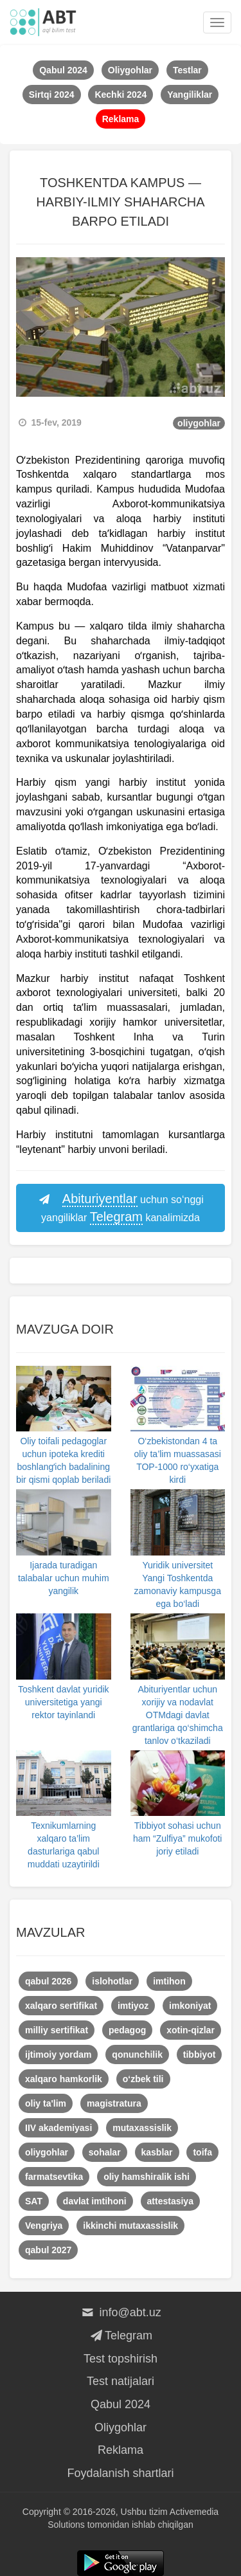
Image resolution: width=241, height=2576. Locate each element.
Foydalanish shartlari (120, 2473)
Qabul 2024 (120, 2404)
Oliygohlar (120, 2427)
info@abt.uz (120, 2312)
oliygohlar (198, 423)
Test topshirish (120, 2358)
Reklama (120, 2450)
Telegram (120, 2335)
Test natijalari (120, 2381)
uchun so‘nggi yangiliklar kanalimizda (120, 1209)
